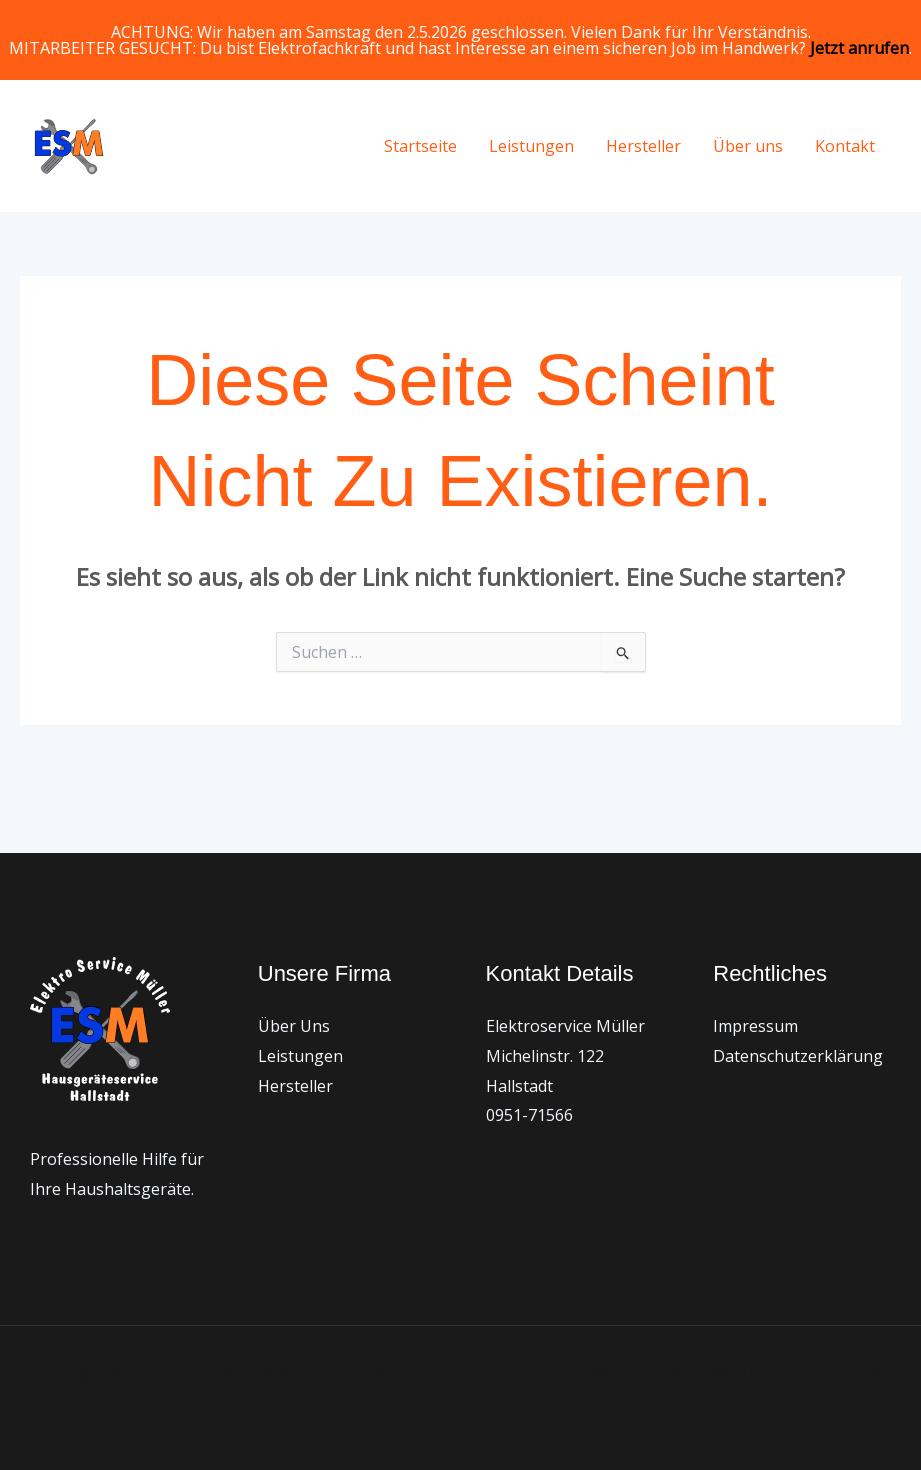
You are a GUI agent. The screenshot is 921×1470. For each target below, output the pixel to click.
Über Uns (294, 1026)
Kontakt (845, 146)
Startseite (420, 146)
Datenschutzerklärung (798, 1056)
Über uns (748, 146)
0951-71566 (529, 1115)
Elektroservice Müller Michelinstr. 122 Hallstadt (565, 1055)
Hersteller (643, 146)
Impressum (755, 1026)
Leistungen (531, 146)
